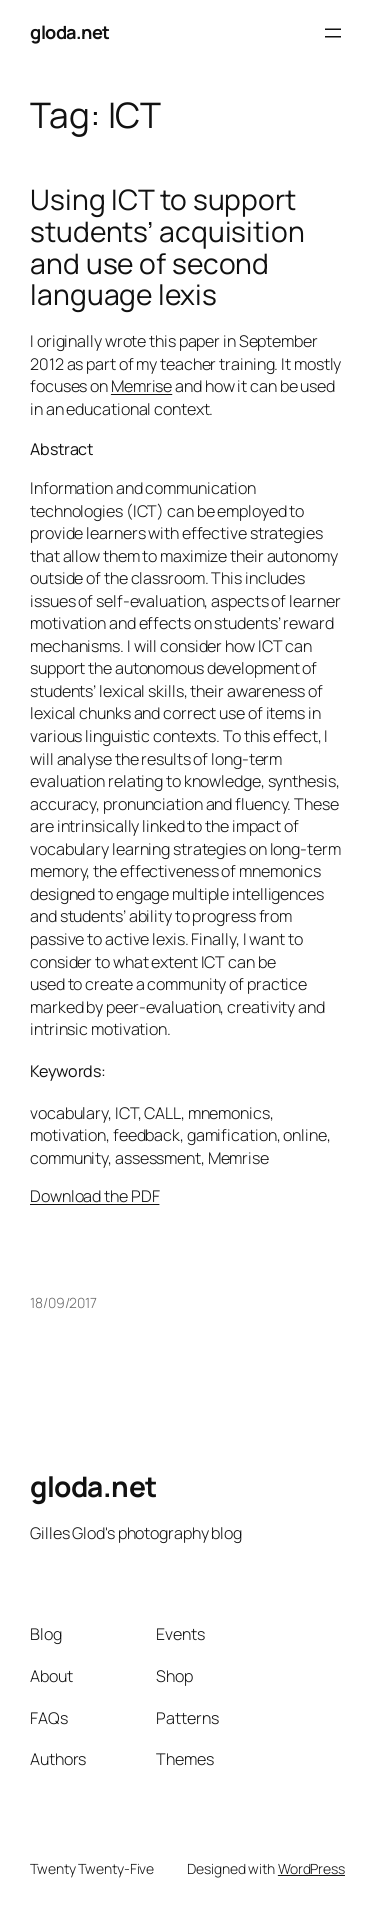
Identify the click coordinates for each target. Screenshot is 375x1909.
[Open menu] (333, 33)
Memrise (141, 386)
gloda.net (70, 32)
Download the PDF (94, 1196)
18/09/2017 (63, 1302)
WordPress (311, 1868)
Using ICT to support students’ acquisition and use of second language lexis (167, 247)
